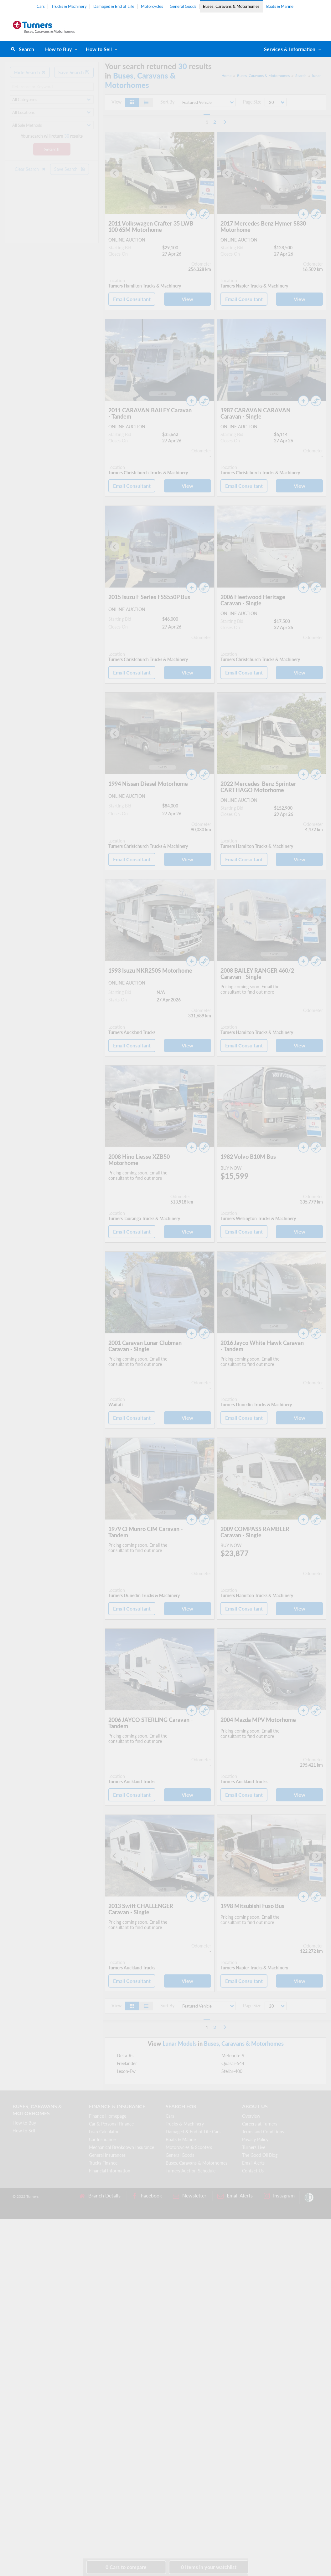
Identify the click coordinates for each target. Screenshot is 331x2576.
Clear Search (30, 169)
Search (26, 49)
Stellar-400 (231, 2071)
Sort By (167, 102)
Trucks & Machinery (69, 6)
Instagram (279, 2195)
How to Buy (58, 49)
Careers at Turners (259, 2123)
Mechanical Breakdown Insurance (121, 2147)
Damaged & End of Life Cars (193, 2131)
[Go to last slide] (114, 173)
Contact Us (253, 2170)
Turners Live (253, 2147)
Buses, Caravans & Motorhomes (231, 6)
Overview (251, 2116)
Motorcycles (152, 6)
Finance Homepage (107, 2116)
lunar (316, 75)
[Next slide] (204, 173)
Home (226, 75)
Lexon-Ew (126, 2071)
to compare (126, 2567)
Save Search (74, 72)
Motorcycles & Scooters (189, 2147)
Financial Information (109, 2170)
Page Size (252, 102)
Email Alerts (253, 2163)
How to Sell (99, 49)
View (187, 299)
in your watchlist (208, 2567)
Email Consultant (132, 299)
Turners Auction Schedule (190, 2170)
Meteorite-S (232, 2055)
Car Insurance (102, 2139)
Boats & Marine (279, 6)
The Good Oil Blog (259, 2155)
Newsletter (189, 2195)
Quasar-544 (232, 2063)
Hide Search (30, 72)
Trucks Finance (103, 2163)
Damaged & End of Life (113, 6)
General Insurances (107, 2155)
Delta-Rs (125, 2055)
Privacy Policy (255, 2139)
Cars (41, 6)
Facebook (147, 2195)
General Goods (183, 6)
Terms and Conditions (263, 2131)
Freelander (127, 2063)
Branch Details (100, 2195)
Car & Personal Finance (111, 2123)
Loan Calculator (104, 2131)
